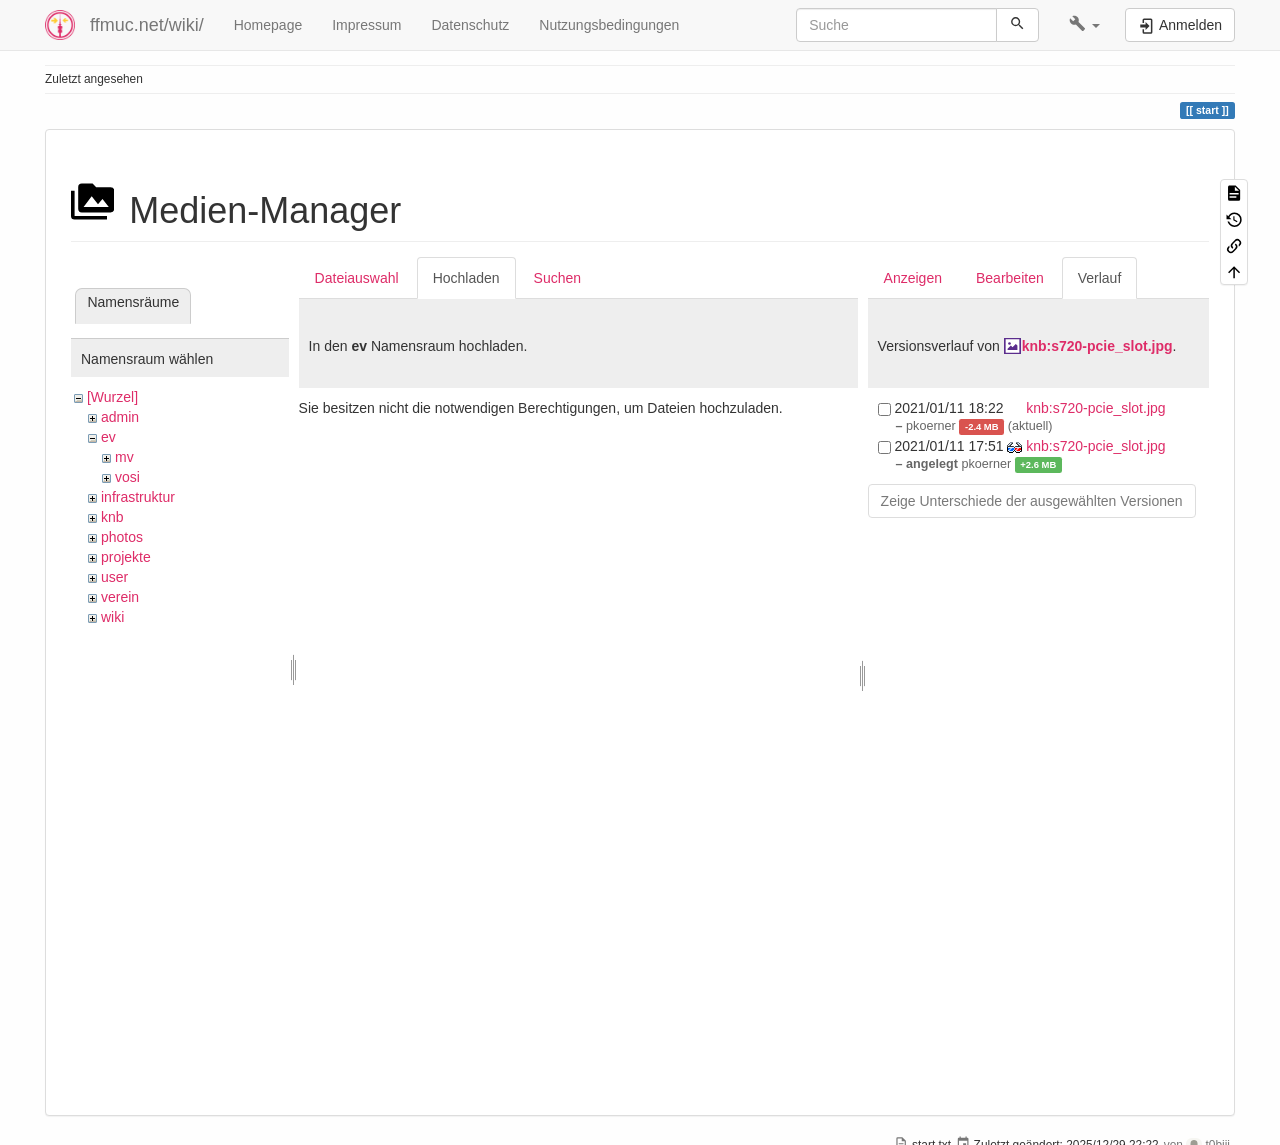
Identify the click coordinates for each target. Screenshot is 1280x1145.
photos (122, 537)
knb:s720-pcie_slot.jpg (1097, 346)
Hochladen (466, 278)
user (114, 577)
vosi (127, 477)
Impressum (366, 25)
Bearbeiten (1010, 278)
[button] (1084, 25)
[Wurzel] (112, 397)
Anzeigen (913, 278)
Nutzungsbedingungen (609, 25)
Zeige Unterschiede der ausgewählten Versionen (1032, 501)
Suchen (557, 278)
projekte (126, 557)
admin (120, 417)
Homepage (268, 25)
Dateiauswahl (357, 278)
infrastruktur (138, 497)
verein (120, 597)
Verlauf (1100, 278)
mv (124, 457)
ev (108, 437)
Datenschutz (470, 25)
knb (112, 517)
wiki (112, 617)
